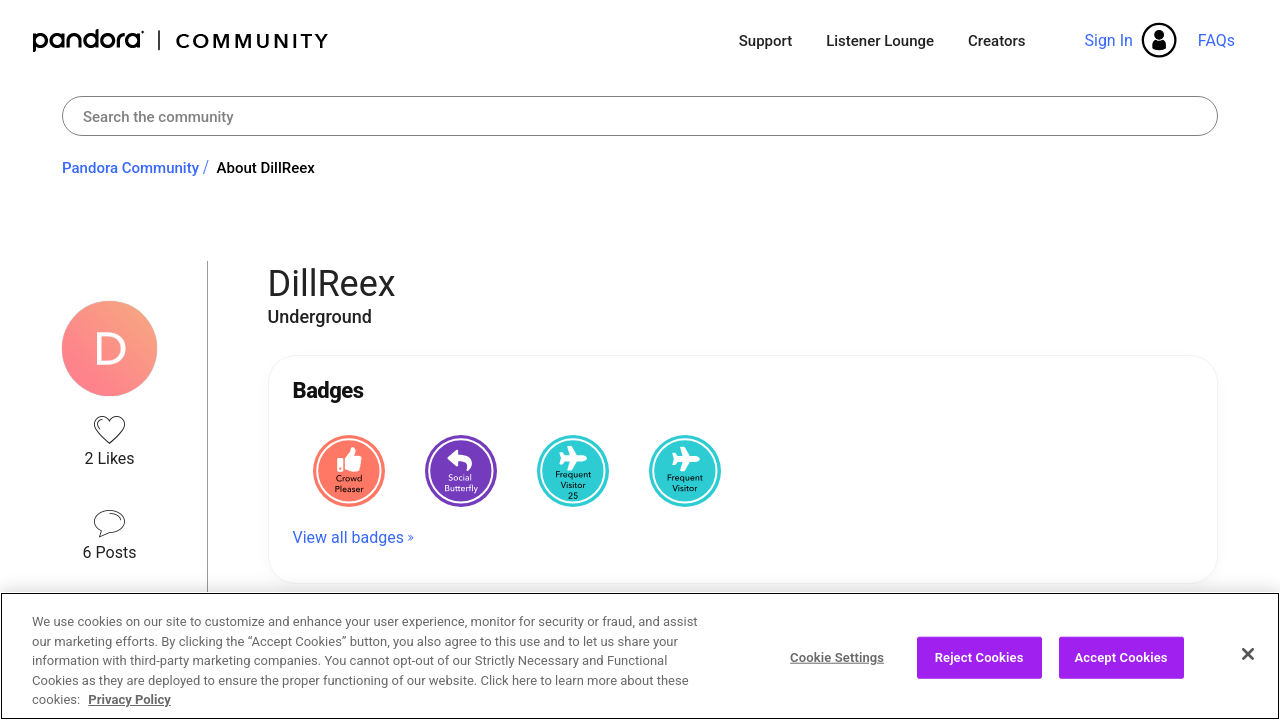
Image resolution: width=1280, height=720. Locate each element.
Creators (996, 41)
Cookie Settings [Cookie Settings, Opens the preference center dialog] (837, 657)
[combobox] (640, 116)
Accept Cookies (1121, 657)
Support (765, 41)
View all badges (348, 537)
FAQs (1216, 40)
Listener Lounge (880, 41)
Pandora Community (181, 40)
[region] (640, 656)
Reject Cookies (979, 657)
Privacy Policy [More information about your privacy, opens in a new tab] (129, 699)
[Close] (1248, 654)
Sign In (1108, 40)
